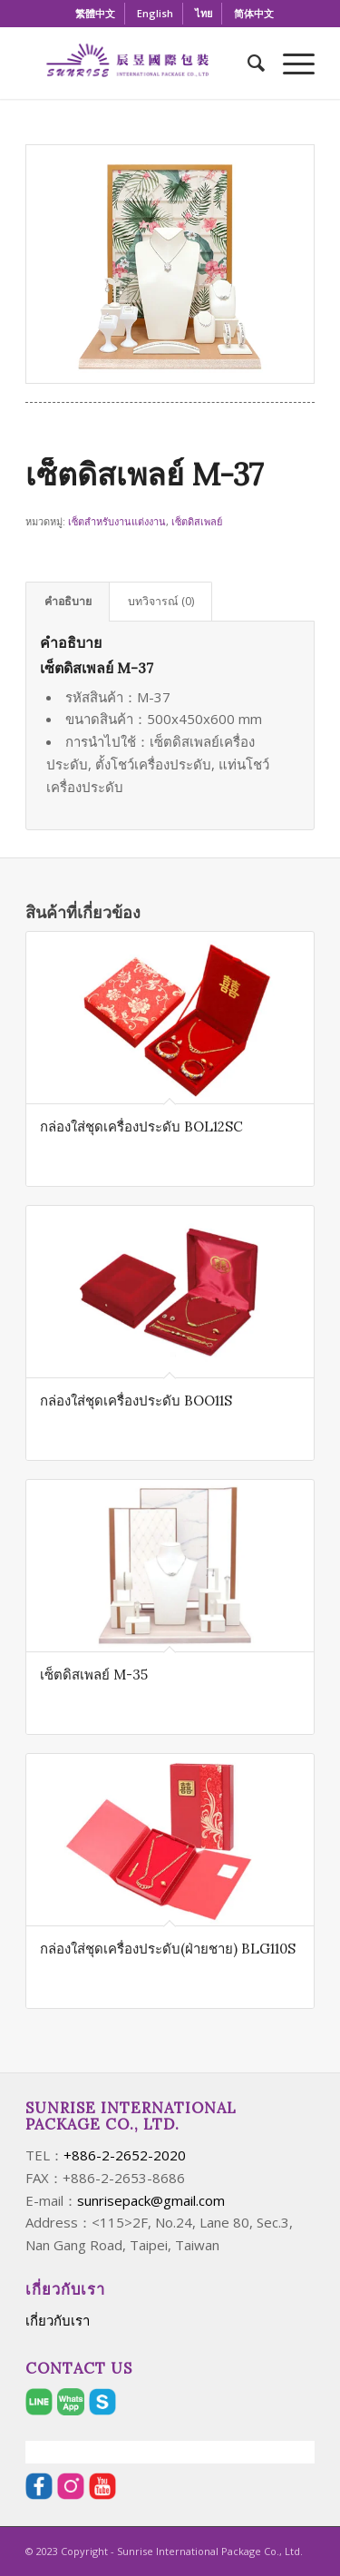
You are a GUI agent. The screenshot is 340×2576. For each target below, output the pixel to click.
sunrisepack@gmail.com (151, 2200)
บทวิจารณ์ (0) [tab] (161, 601)
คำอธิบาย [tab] (68, 601)
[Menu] (290, 62)
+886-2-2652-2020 (124, 2155)
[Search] (247, 62)
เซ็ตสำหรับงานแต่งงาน (117, 521)
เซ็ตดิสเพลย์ (196, 521)
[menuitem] (95, 13)
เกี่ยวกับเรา (57, 2320)
